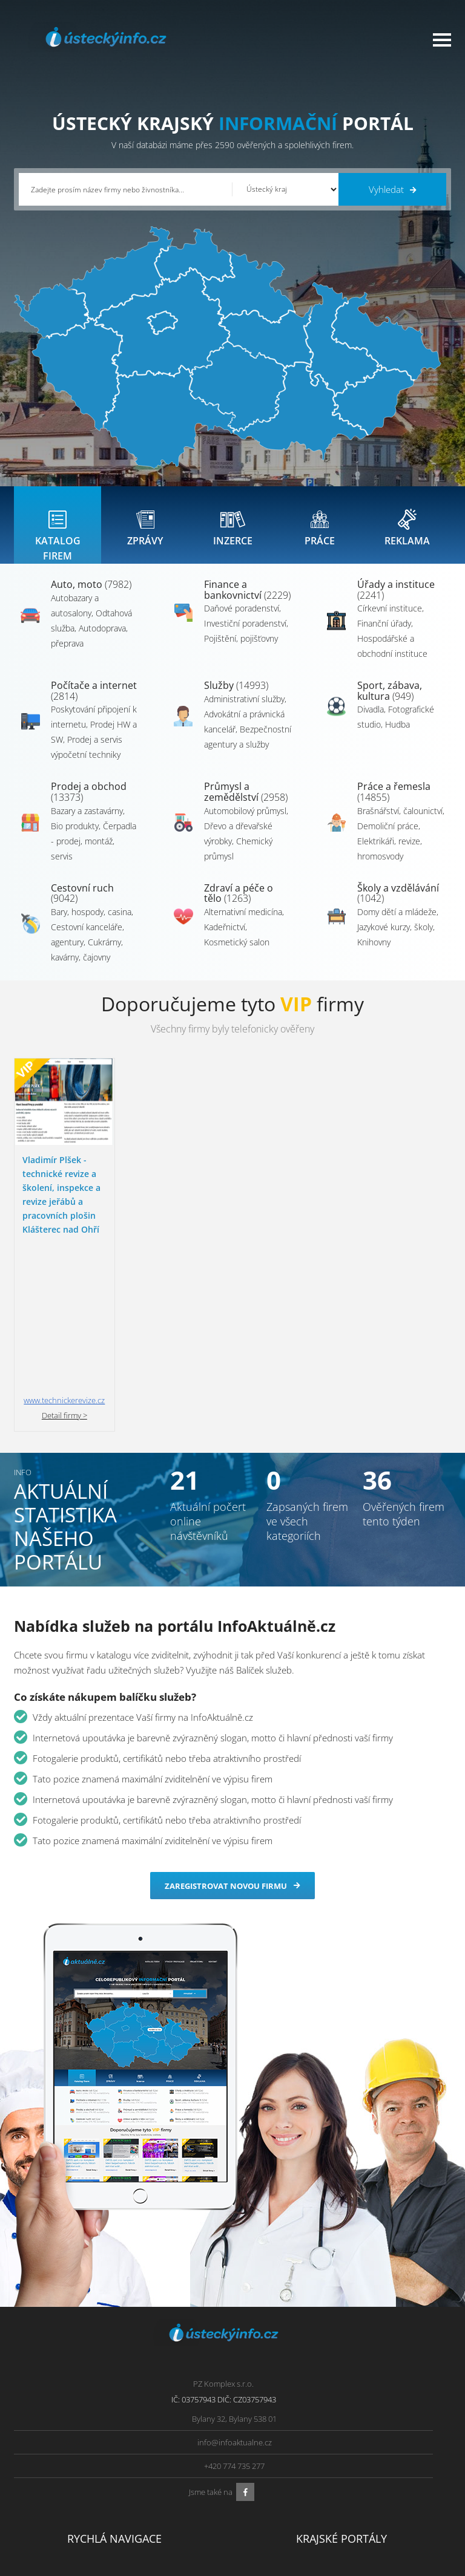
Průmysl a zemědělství (246, 804)
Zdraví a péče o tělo (238, 905)
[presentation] (57, 531)
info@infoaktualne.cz (234, 2301)
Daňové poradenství (241, 620)
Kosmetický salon (236, 954)
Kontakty (139, 2487)
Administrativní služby (244, 711)
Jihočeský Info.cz (379, 2472)
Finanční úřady (384, 635)
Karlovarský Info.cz (384, 2533)
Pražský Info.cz (377, 2457)
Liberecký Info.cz (271, 2533)
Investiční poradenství (245, 635)
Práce (34, 2487)
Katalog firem (47, 2457)
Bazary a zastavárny (87, 823)
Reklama (38, 2517)
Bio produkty (75, 838)
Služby (236, 697)
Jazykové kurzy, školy (395, 939)
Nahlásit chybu (150, 2502)
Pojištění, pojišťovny (241, 650)
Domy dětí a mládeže (397, 924)
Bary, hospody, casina (91, 924)
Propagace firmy (52, 2502)
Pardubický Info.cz (274, 2442)
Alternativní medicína (243, 924)
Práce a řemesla (393, 804)
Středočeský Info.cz (384, 2502)
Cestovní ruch (82, 905)
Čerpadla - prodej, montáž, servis (93, 853)
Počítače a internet (94, 703)
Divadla (370, 721)
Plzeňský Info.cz (378, 2442)
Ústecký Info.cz (268, 2457)
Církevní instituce (389, 620)
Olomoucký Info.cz (383, 2517)
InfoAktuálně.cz (110, 2564)
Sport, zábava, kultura (389, 703)
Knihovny (374, 954)
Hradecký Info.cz (271, 2502)
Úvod (33, 2442)
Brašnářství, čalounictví (400, 823)
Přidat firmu (145, 2442)
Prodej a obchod (89, 804)
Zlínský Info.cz (375, 2487)
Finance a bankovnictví (247, 602)
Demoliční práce (387, 838)
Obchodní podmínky (160, 2457)
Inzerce (36, 2472)
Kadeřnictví (224, 939)
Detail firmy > (64, 1274)
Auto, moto (91, 596)
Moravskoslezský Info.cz (284, 2472)
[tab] (57, 531)
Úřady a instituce (396, 602)
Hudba (397, 736)
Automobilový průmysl (245, 823)
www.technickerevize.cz (64, 1259)
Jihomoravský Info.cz (278, 2517)
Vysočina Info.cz (270, 2487)
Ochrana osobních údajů (168, 2472)
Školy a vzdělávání (398, 905)
